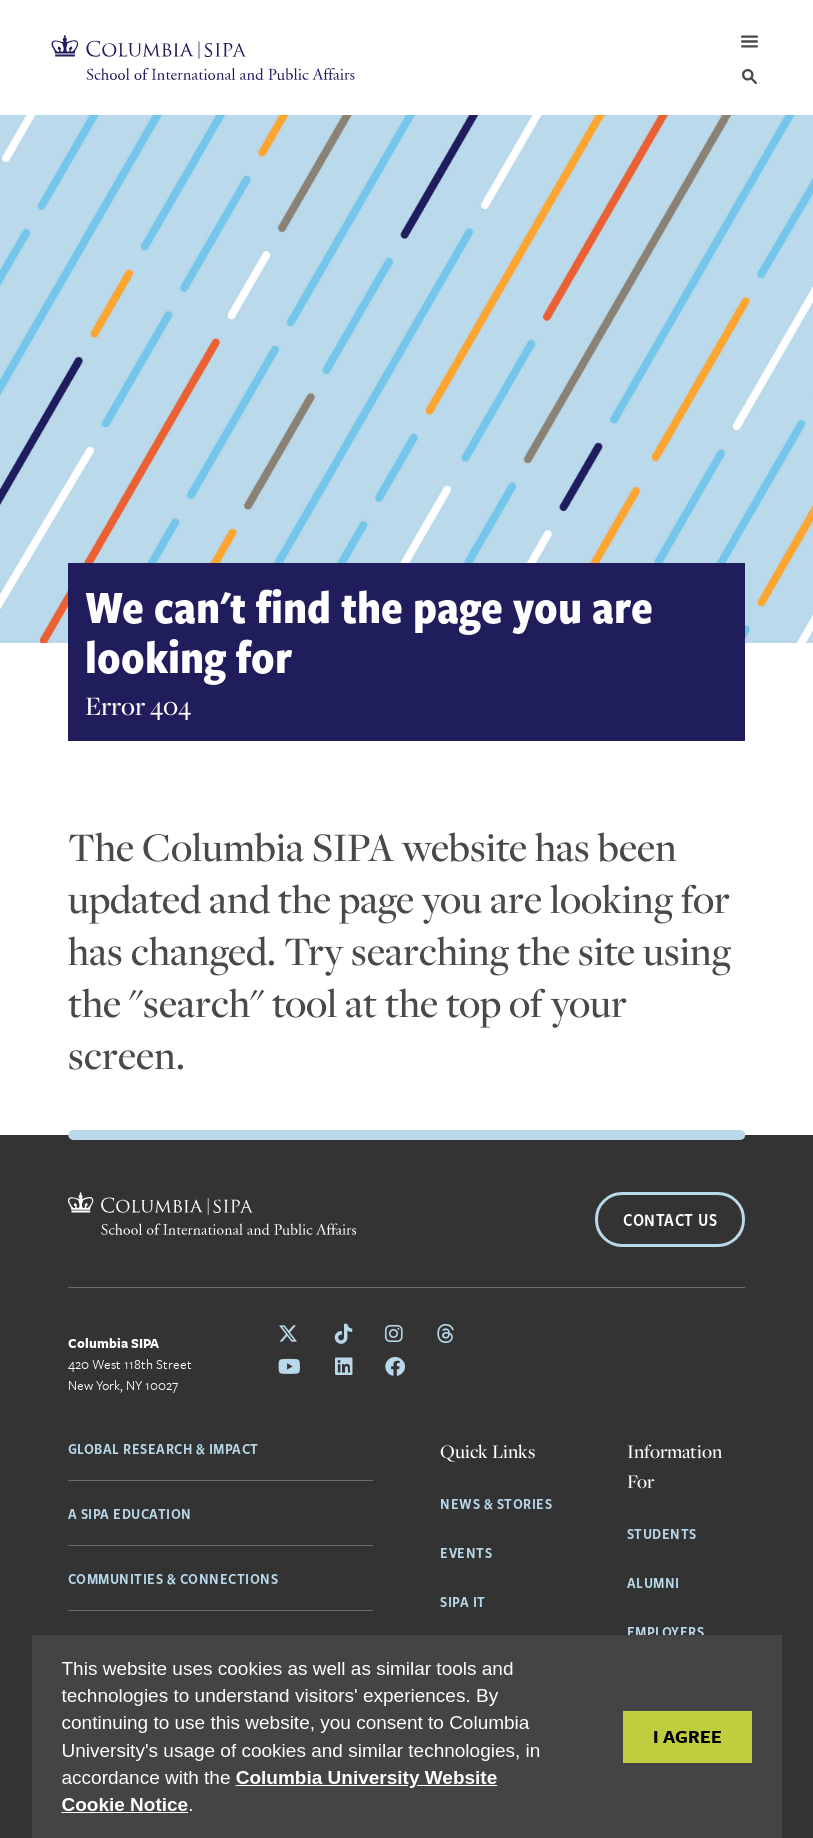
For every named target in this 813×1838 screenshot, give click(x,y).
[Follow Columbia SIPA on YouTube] (290, 1366)
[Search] (749, 76)
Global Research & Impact (163, 1448)
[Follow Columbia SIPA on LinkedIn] (344, 1366)
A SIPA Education (130, 1513)
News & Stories (496, 1503)
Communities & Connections (173, 1578)
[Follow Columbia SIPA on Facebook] (395, 1366)
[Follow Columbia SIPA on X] (290, 1333)
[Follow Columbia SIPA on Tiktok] (344, 1333)
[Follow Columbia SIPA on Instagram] (395, 1333)
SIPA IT (463, 1601)
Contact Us (670, 1219)
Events (466, 1552)
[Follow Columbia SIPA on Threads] (446, 1333)
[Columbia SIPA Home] (203, 57)
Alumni (653, 1582)
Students (662, 1533)
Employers (666, 1631)
